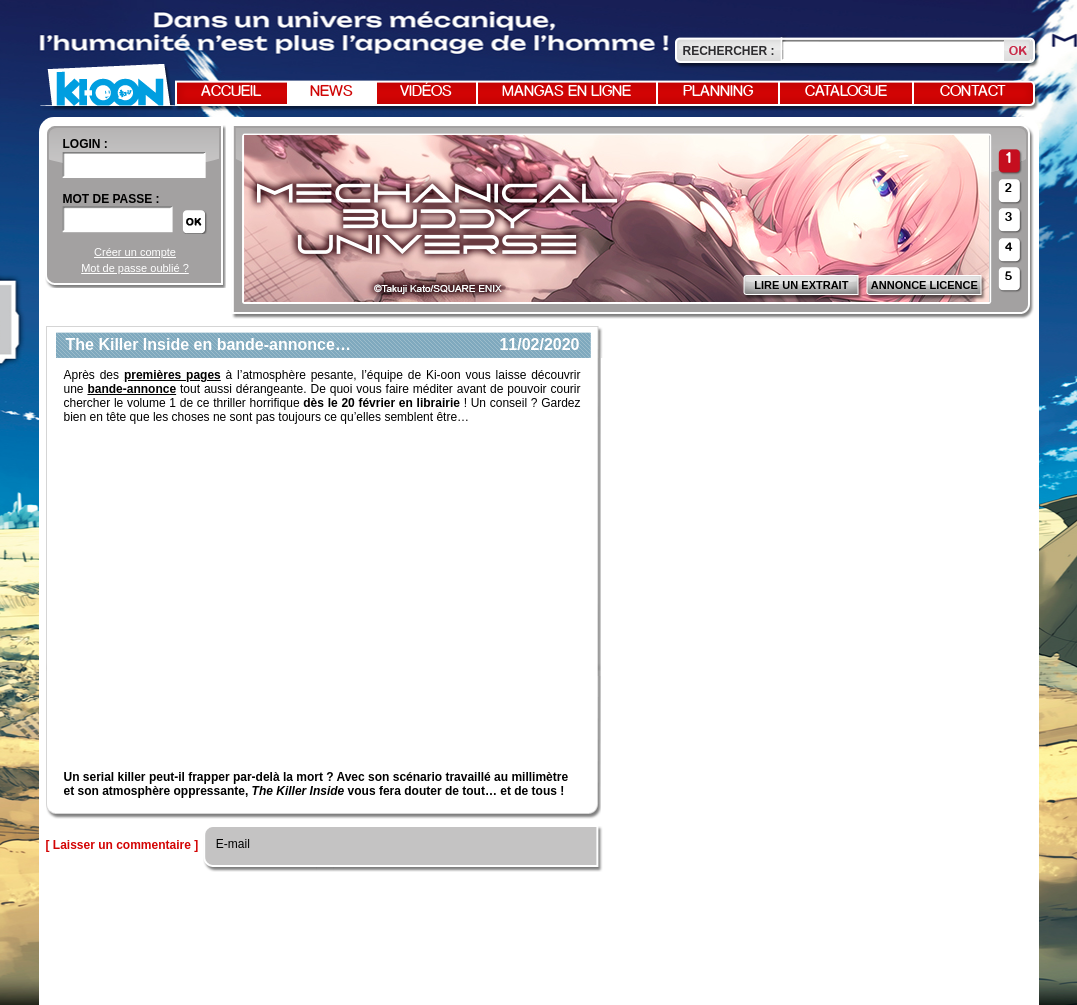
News (331, 92)
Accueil (231, 92)
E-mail (231, 844)
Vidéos (426, 92)
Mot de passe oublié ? (135, 268)
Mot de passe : (111, 199)
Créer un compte (135, 252)
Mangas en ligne (566, 92)
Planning (718, 92)
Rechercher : (729, 51)
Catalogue (846, 92)
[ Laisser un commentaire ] (122, 845)
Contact (973, 92)
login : (85, 144)
